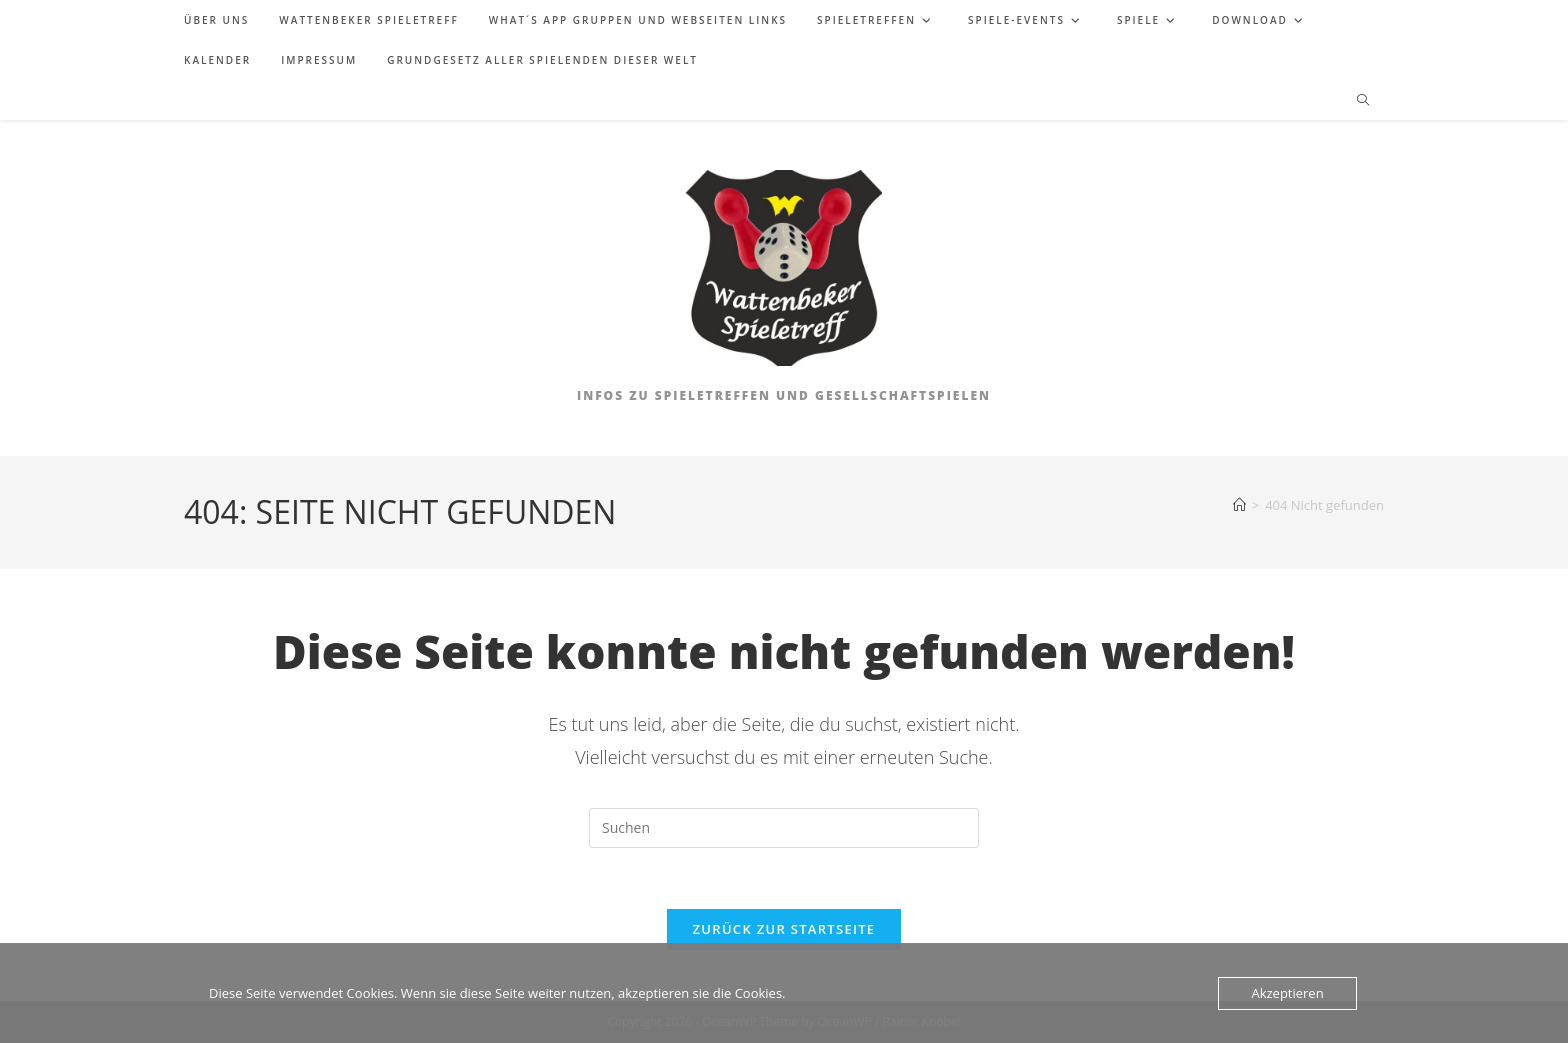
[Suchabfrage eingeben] (784, 828)
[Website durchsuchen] (1363, 101)
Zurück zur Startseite (784, 929)
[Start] (1239, 505)
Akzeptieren (1287, 993)
